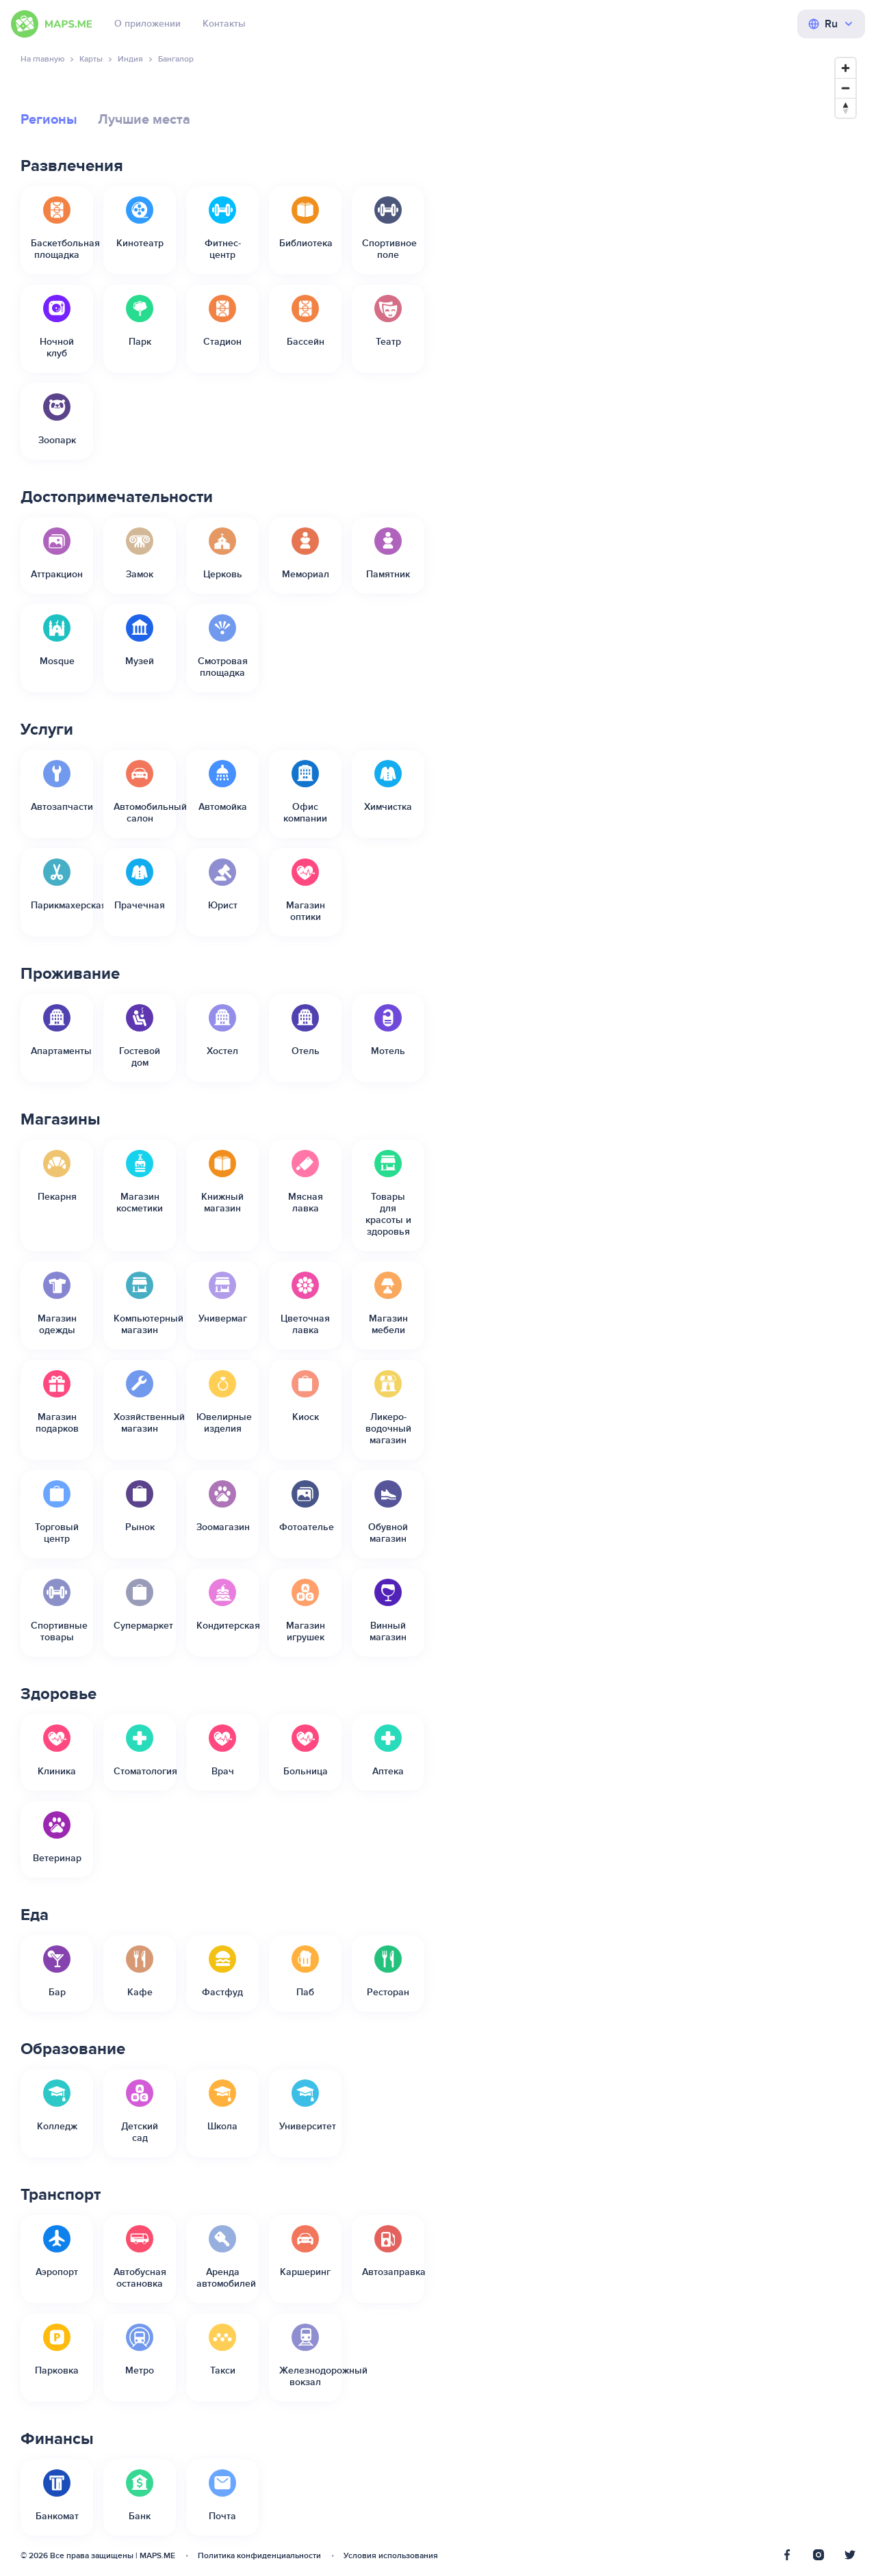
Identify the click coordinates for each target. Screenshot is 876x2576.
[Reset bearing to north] (845, 108)
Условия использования (391, 2556)
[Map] (653, 1306)
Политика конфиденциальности (259, 2556)
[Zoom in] (845, 68)
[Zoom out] (845, 88)
